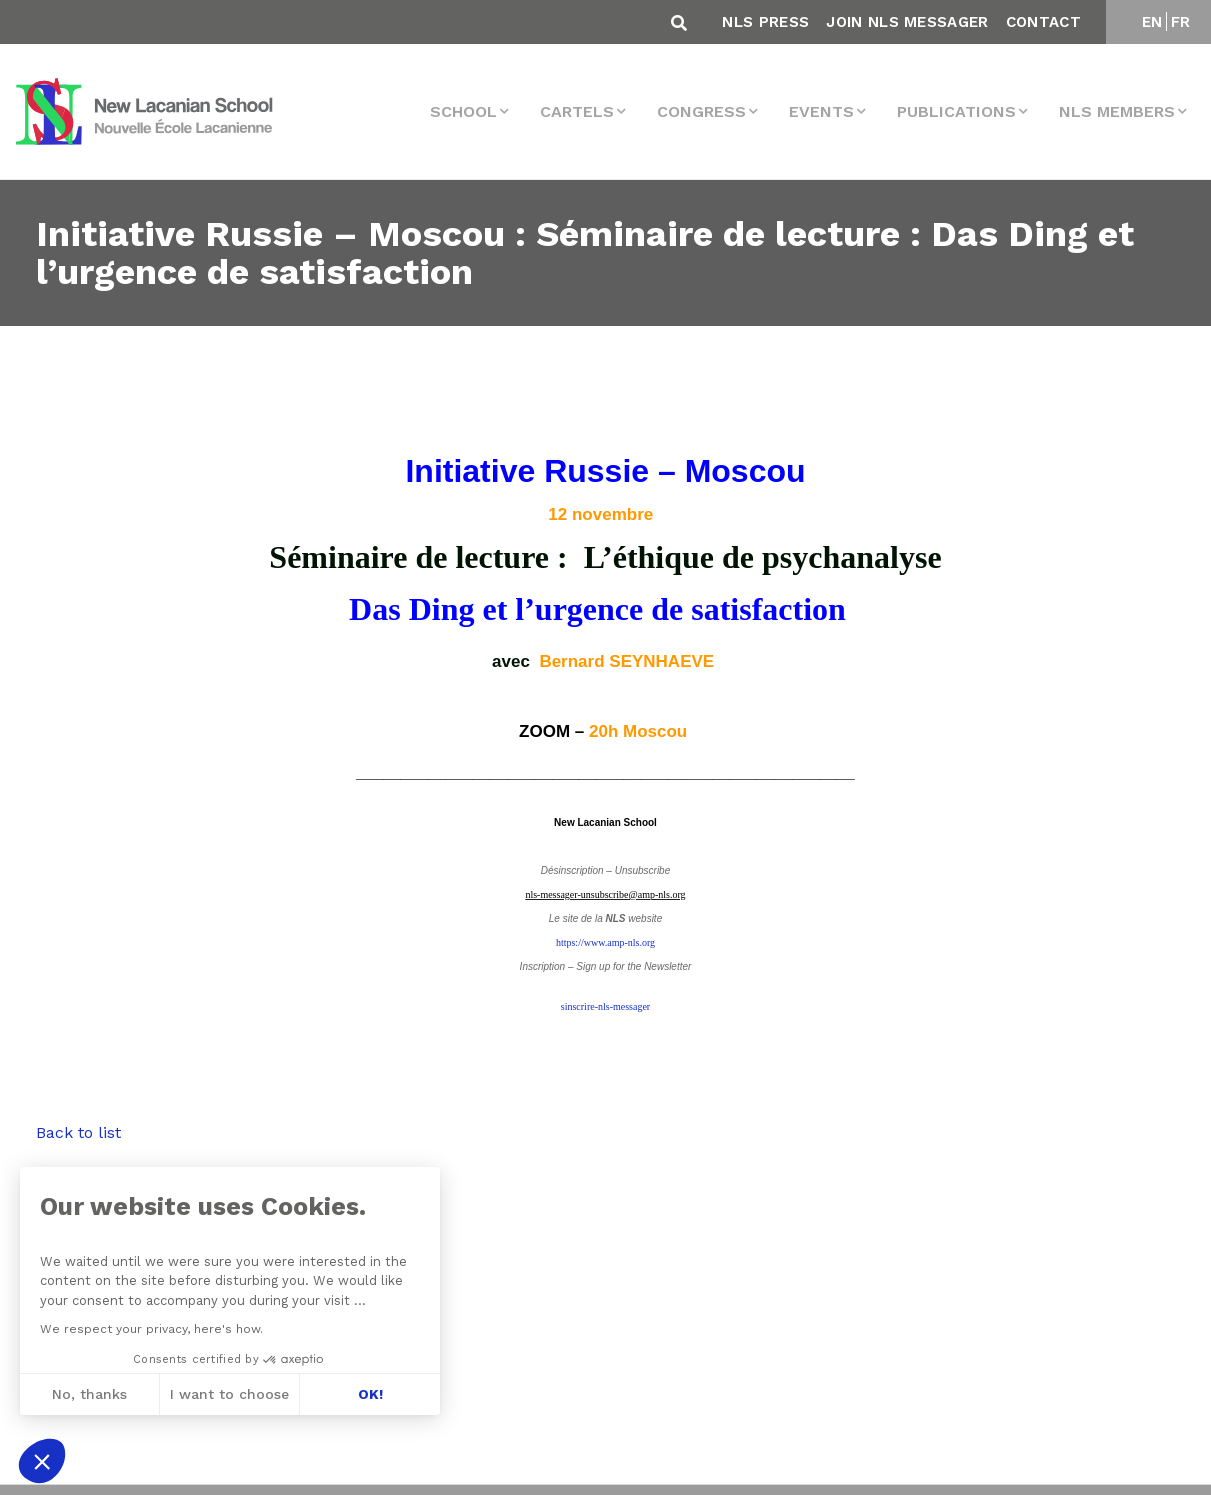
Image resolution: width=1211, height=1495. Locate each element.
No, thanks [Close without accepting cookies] (87, 1394)
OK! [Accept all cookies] (367, 1394)
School (463, 111)
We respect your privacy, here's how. (149, 1329)
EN (1152, 22)
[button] (42, 1461)
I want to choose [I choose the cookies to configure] (227, 1394)
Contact (1043, 22)
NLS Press (765, 22)
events (821, 111)
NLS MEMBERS (1117, 111)
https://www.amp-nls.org (605, 942)
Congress (701, 111)
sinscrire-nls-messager (605, 1006)
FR (1181, 22)
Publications (956, 111)
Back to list (78, 1132)
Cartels (577, 111)
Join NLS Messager (907, 22)
